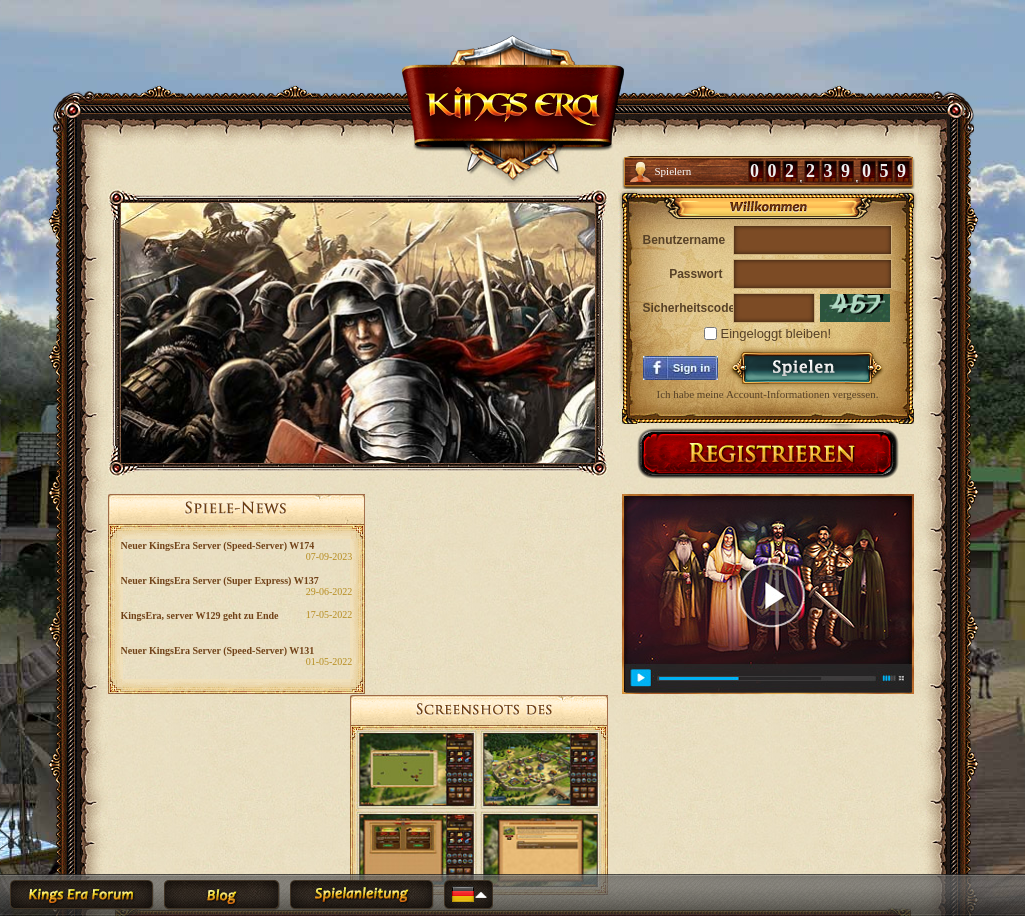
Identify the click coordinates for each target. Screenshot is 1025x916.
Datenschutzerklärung (569, 822)
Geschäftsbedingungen (463, 822)
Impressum (649, 822)
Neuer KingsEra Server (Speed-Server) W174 (218, 545)
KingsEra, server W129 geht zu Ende (200, 615)
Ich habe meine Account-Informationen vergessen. (768, 394)
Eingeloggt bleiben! (767, 333)
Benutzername (683, 240)
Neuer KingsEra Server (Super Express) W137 (220, 580)
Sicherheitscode (683, 308)
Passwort (695, 274)
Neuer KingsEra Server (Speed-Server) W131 (218, 650)
